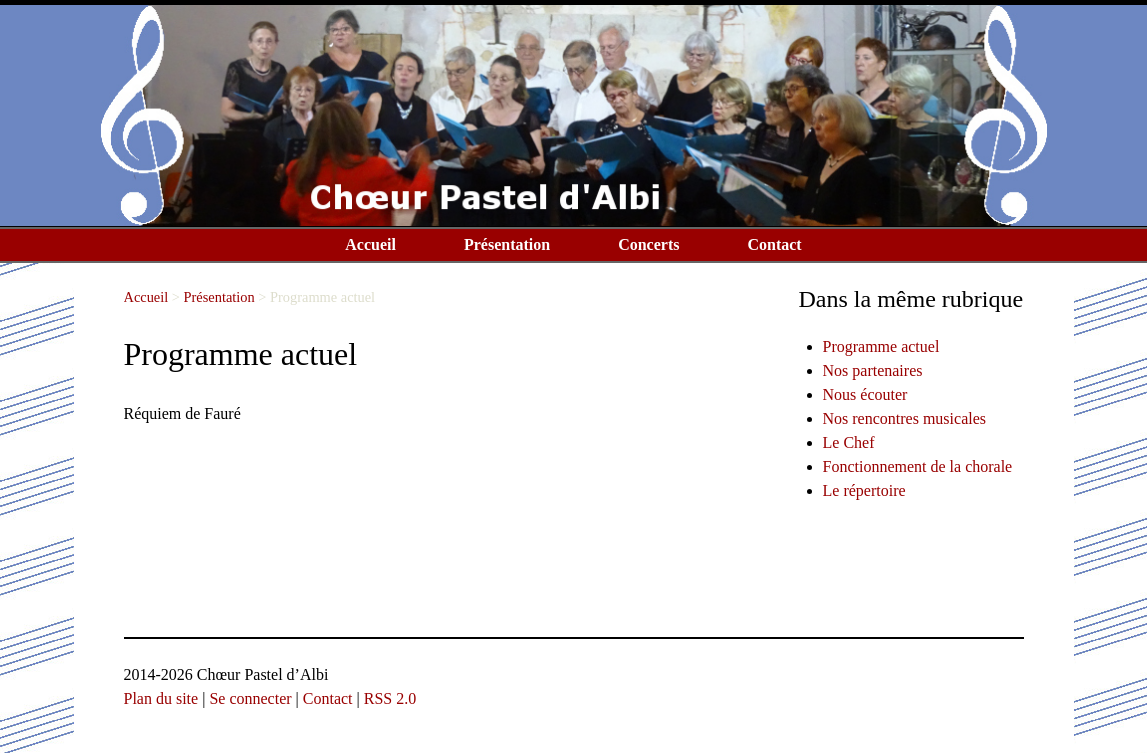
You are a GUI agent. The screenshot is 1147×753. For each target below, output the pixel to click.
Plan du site (161, 698)
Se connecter (250, 698)
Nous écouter (865, 394)
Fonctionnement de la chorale (918, 466)
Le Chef (849, 442)
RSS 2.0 (390, 698)
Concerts (648, 244)
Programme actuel (881, 346)
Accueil (370, 244)
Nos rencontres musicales (905, 418)
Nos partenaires (873, 370)
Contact (774, 244)
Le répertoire (864, 490)
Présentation (507, 244)
